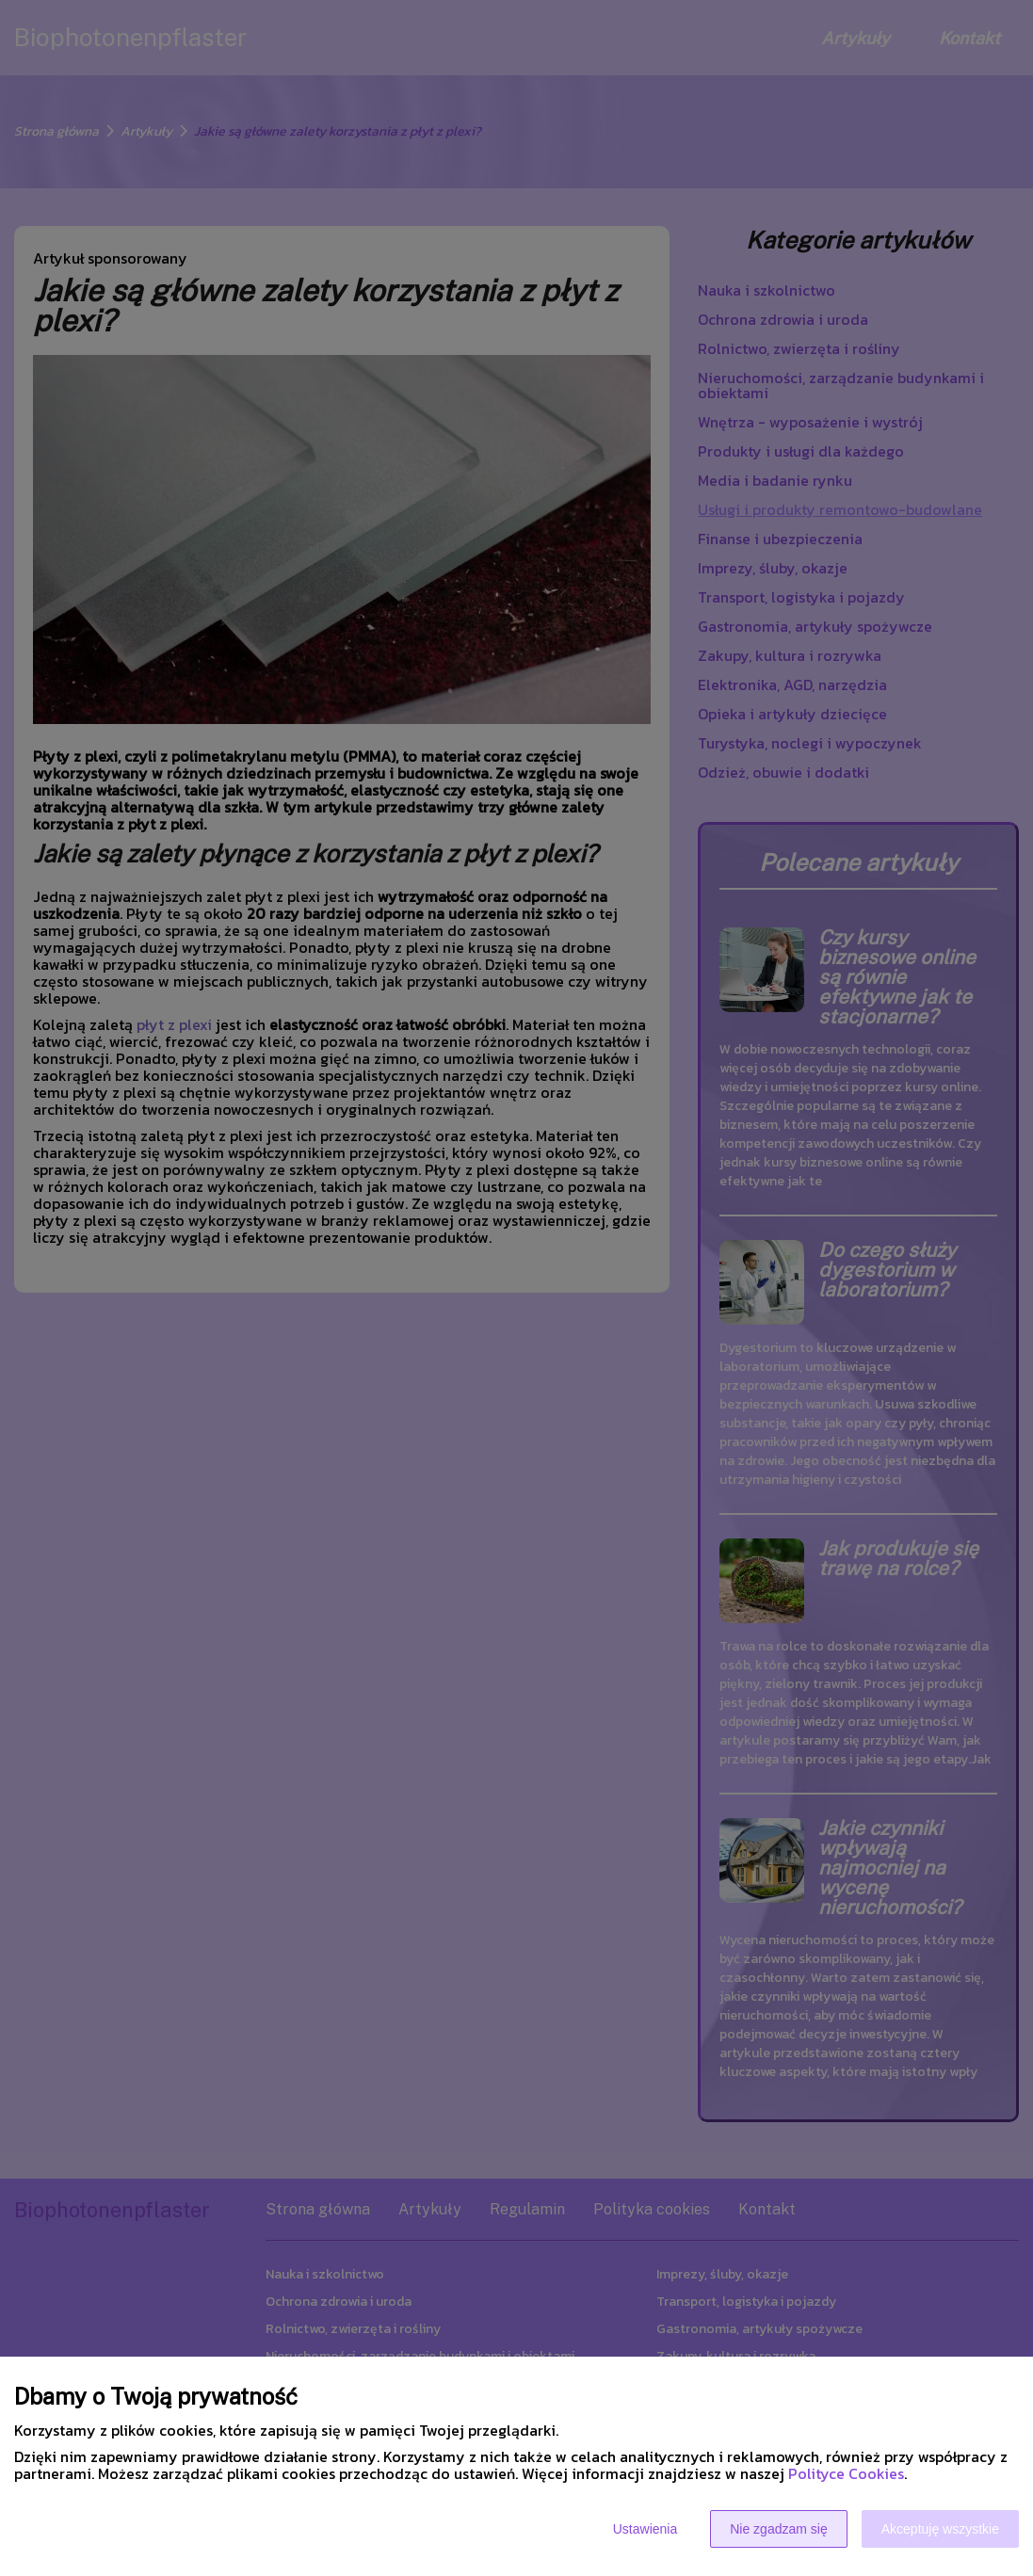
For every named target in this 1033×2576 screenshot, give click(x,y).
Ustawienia (645, 2528)
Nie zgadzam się (779, 2528)
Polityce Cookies (846, 2473)
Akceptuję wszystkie (940, 2528)
